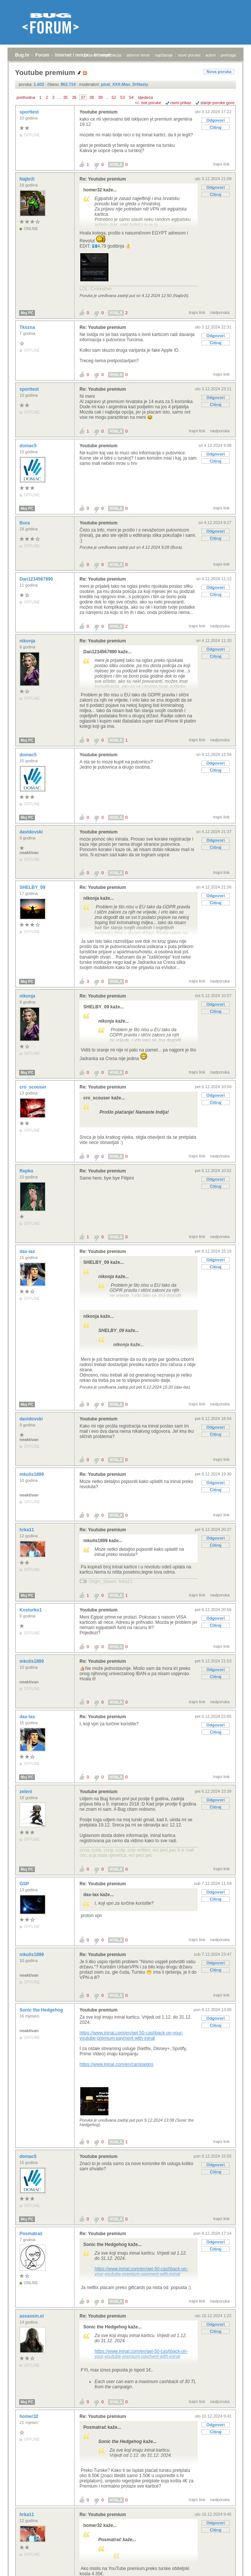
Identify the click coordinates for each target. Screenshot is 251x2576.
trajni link (221, 164)
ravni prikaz (180, 102)
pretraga (228, 55)
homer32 (29, 2416)
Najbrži (28, 179)
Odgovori (215, 120)
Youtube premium (98, 112)
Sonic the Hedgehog (42, 2010)
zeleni (26, 1791)
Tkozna (28, 327)
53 (122, 97)
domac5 (29, 445)
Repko (27, 1171)
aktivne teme (138, 55)
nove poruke (189, 55)
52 (113, 97)
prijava (90, 55)
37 (83, 97)
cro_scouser (34, 1087)
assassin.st (32, 2316)
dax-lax (28, 1251)
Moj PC (27, 313)
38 (91, 97)
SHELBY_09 (33, 887)
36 (74, 97)
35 (65, 97)
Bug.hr (22, 55)
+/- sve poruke (148, 102)
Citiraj (215, 127)
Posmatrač (32, 2233)
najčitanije (164, 55)
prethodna (26, 97)
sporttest (30, 112)
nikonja (28, 641)
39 (100, 97)
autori (211, 55)
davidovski (32, 832)
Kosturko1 (31, 1610)
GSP (25, 1883)
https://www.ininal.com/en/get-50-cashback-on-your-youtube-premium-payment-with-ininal (131, 2035)
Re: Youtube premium (103, 179)
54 (131, 97)
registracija (112, 55)
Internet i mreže (72, 55)
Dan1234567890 (37, 579)
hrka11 (27, 1529)
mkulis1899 (32, 1474)
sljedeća (145, 97)
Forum (42, 55)
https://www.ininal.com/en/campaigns (116, 2064)
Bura (25, 523)
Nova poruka (218, 71)
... (58, 97)
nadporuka (220, 312)
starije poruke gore (217, 102)
